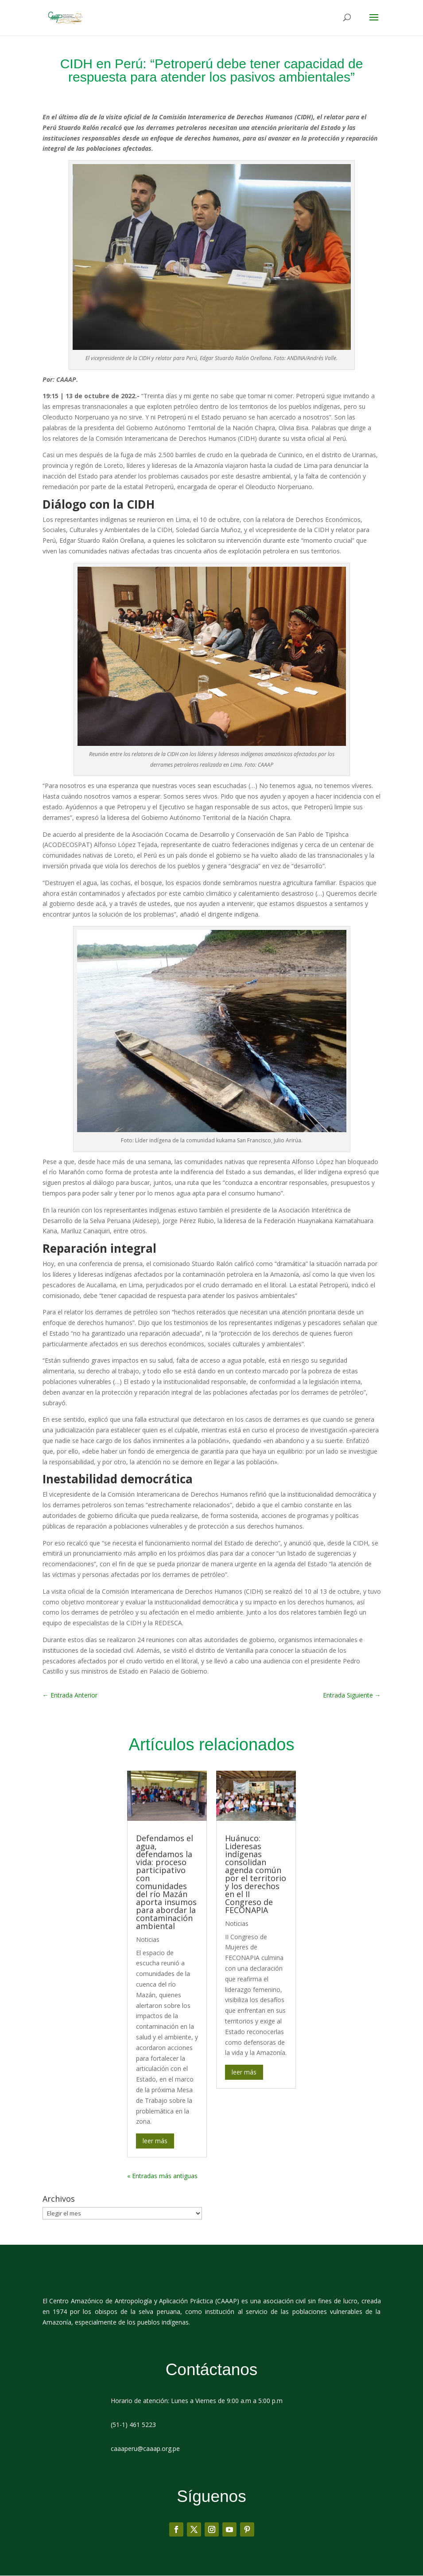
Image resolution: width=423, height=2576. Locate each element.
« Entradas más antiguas (162, 2176)
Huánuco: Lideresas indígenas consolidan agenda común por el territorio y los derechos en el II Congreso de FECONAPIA (255, 1874)
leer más (155, 2141)
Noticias (147, 1940)
